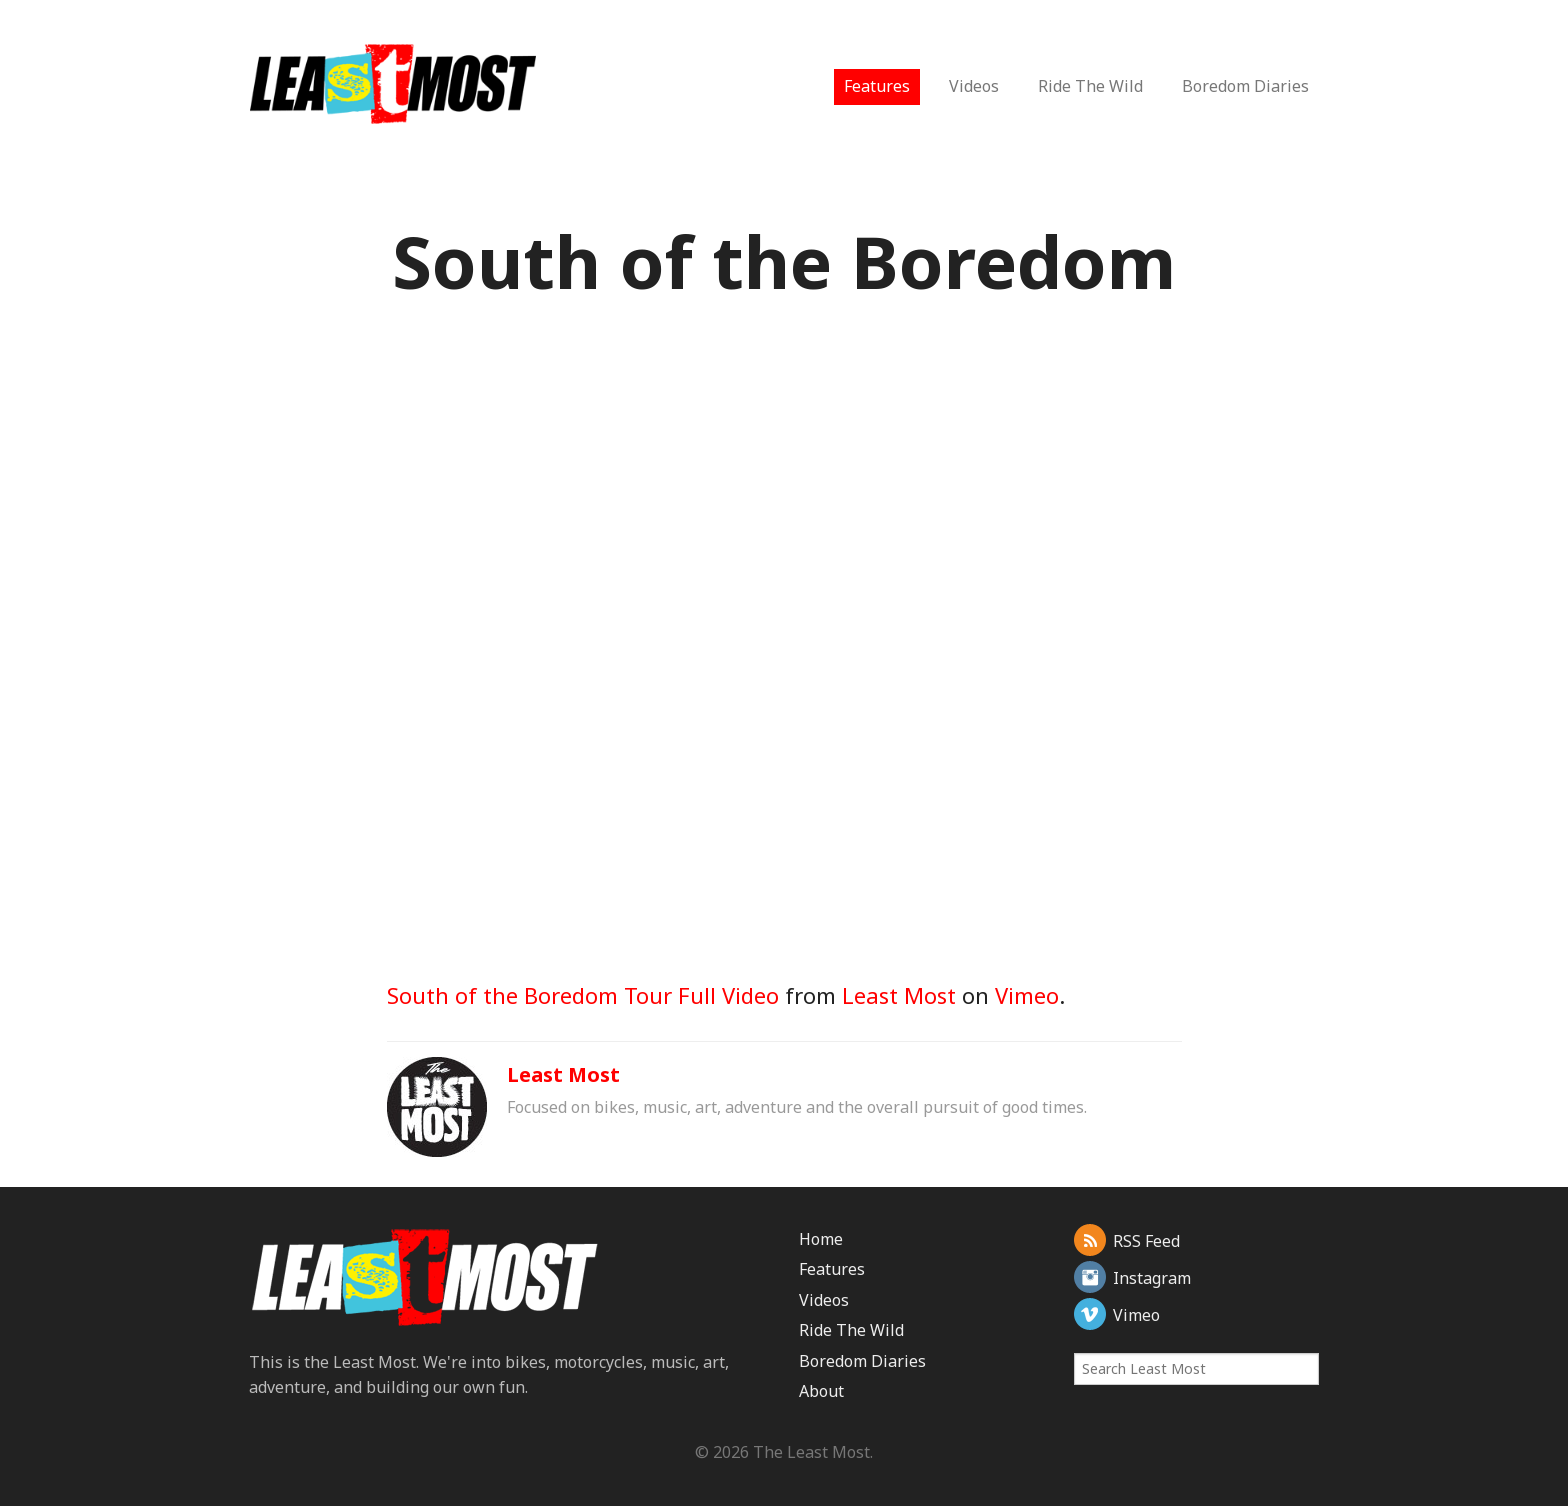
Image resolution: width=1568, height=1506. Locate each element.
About (821, 1391)
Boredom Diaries (1245, 86)
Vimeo (1027, 995)
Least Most (899, 995)
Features (877, 86)
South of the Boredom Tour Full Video (583, 995)
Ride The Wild (1090, 86)
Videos (974, 86)
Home (821, 1239)
